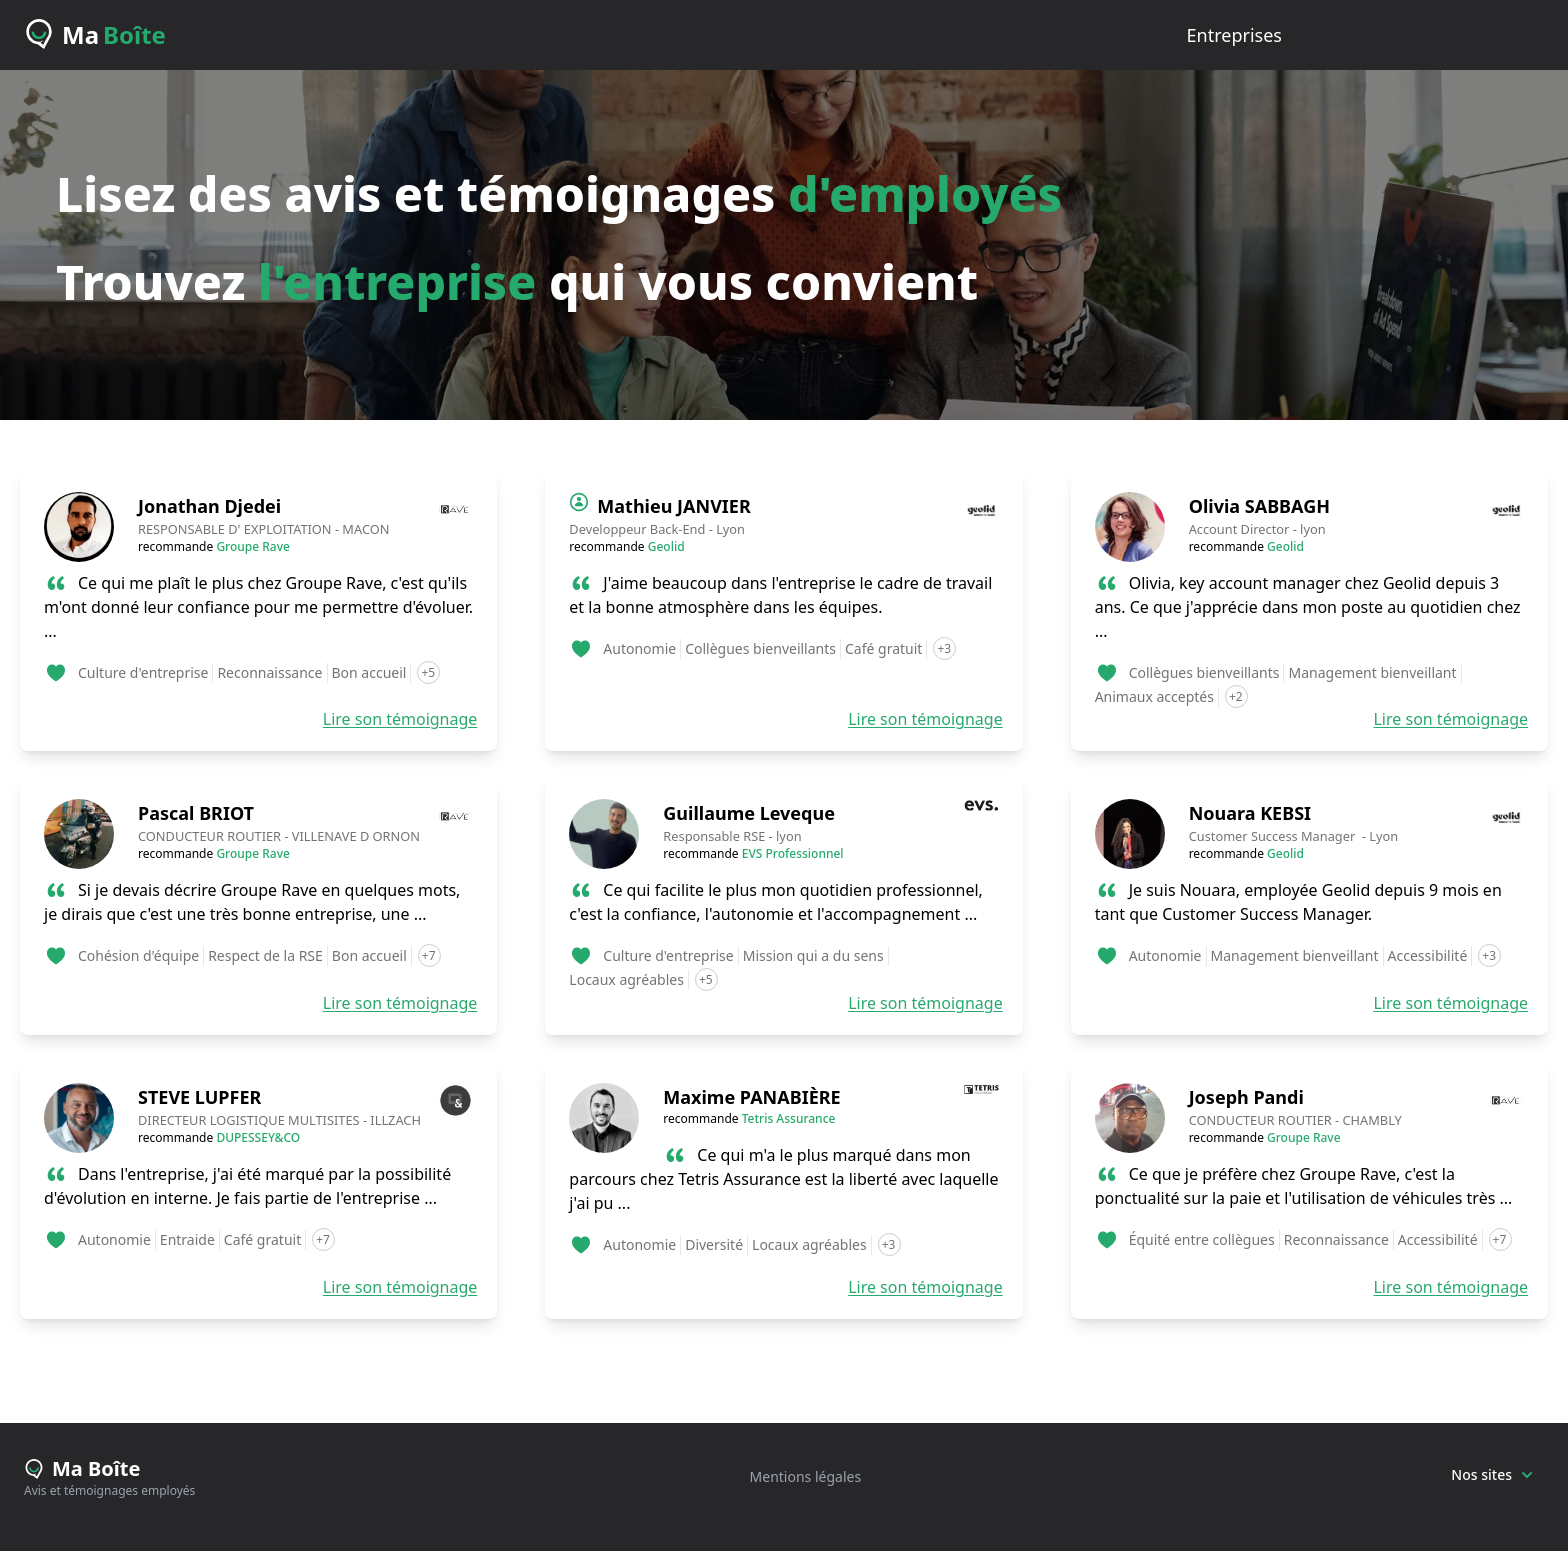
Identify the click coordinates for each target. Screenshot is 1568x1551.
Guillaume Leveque (749, 813)
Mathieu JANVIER (673, 506)
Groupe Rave (253, 546)
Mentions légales (806, 1476)
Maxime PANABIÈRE (751, 1097)
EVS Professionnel (793, 853)
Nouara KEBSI (1250, 813)
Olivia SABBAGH (1259, 506)
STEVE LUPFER (199, 1097)
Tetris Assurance (789, 1118)
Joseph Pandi (1246, 1097)
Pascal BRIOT (196, 813)
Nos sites (1491, 1474)
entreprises (1234, 35)
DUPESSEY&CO (258, 1137)
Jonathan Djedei (209, 506)
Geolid (666, 546)
